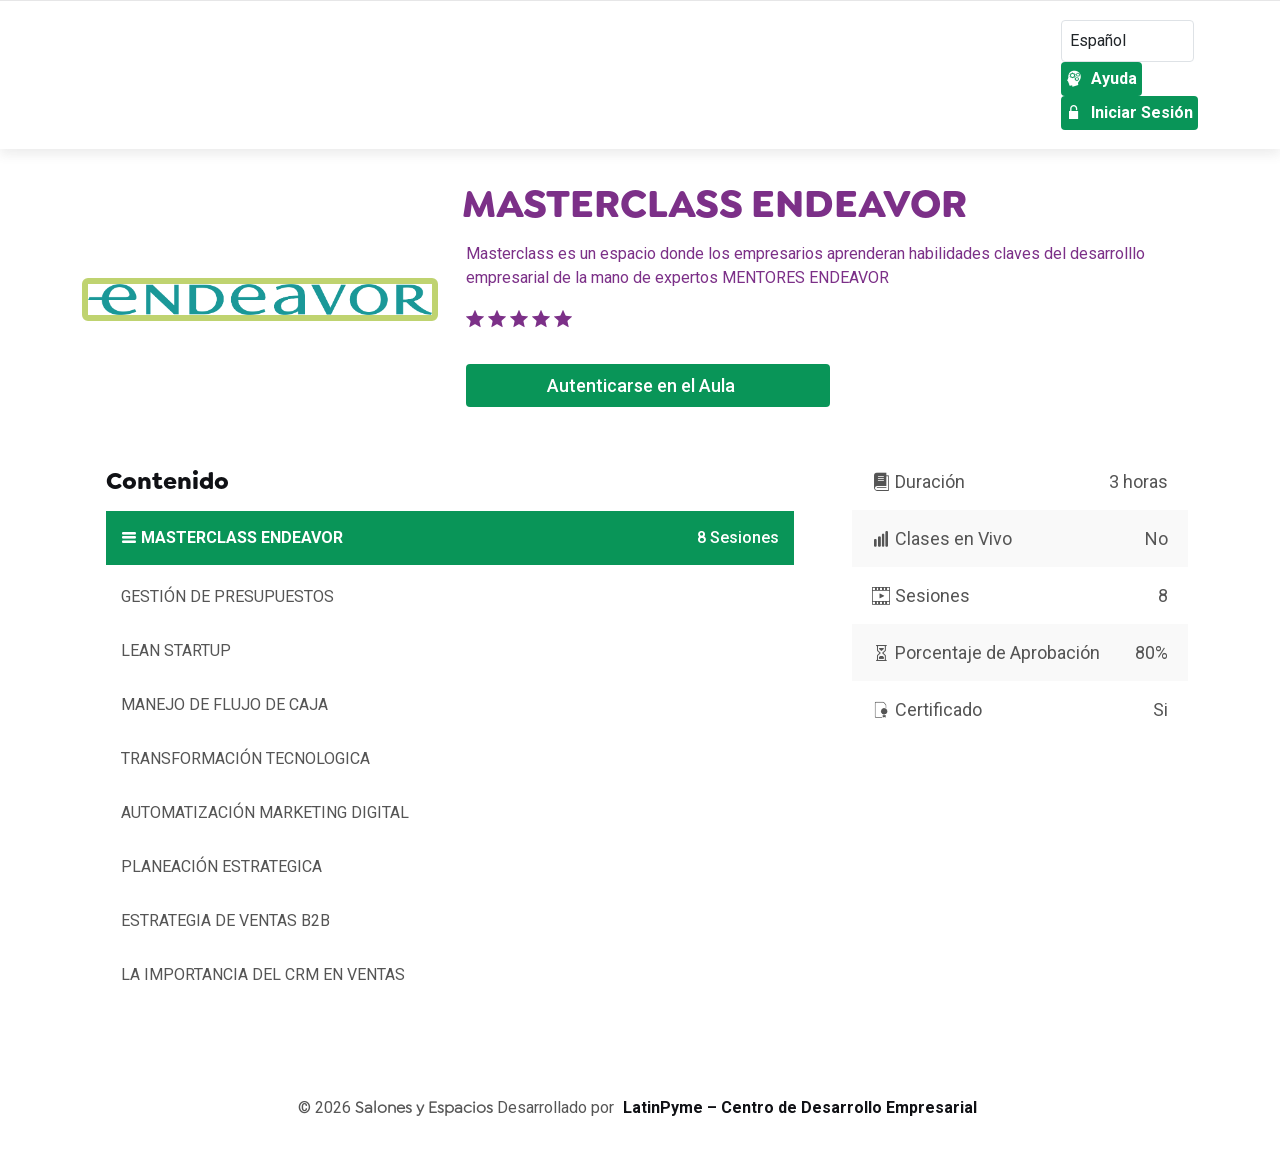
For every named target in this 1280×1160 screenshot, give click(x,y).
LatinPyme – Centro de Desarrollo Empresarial (800, 1107)
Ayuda (1101, 78)
